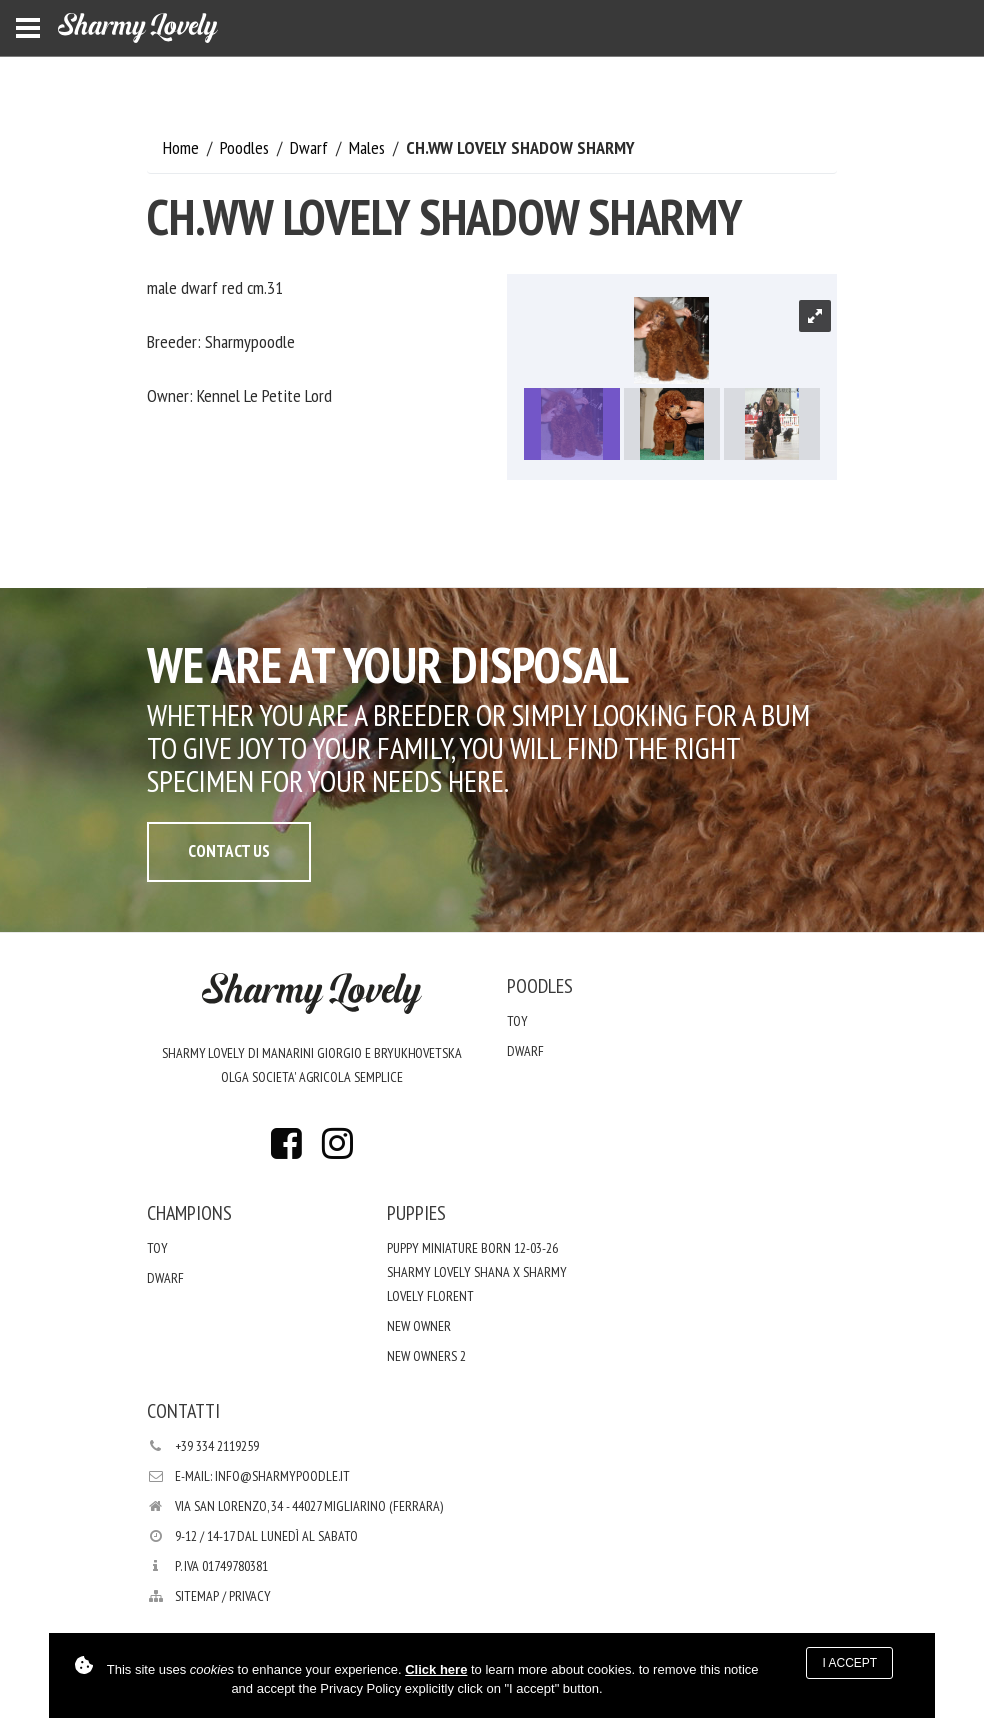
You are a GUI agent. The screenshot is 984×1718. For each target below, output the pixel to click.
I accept (849, 1663)
